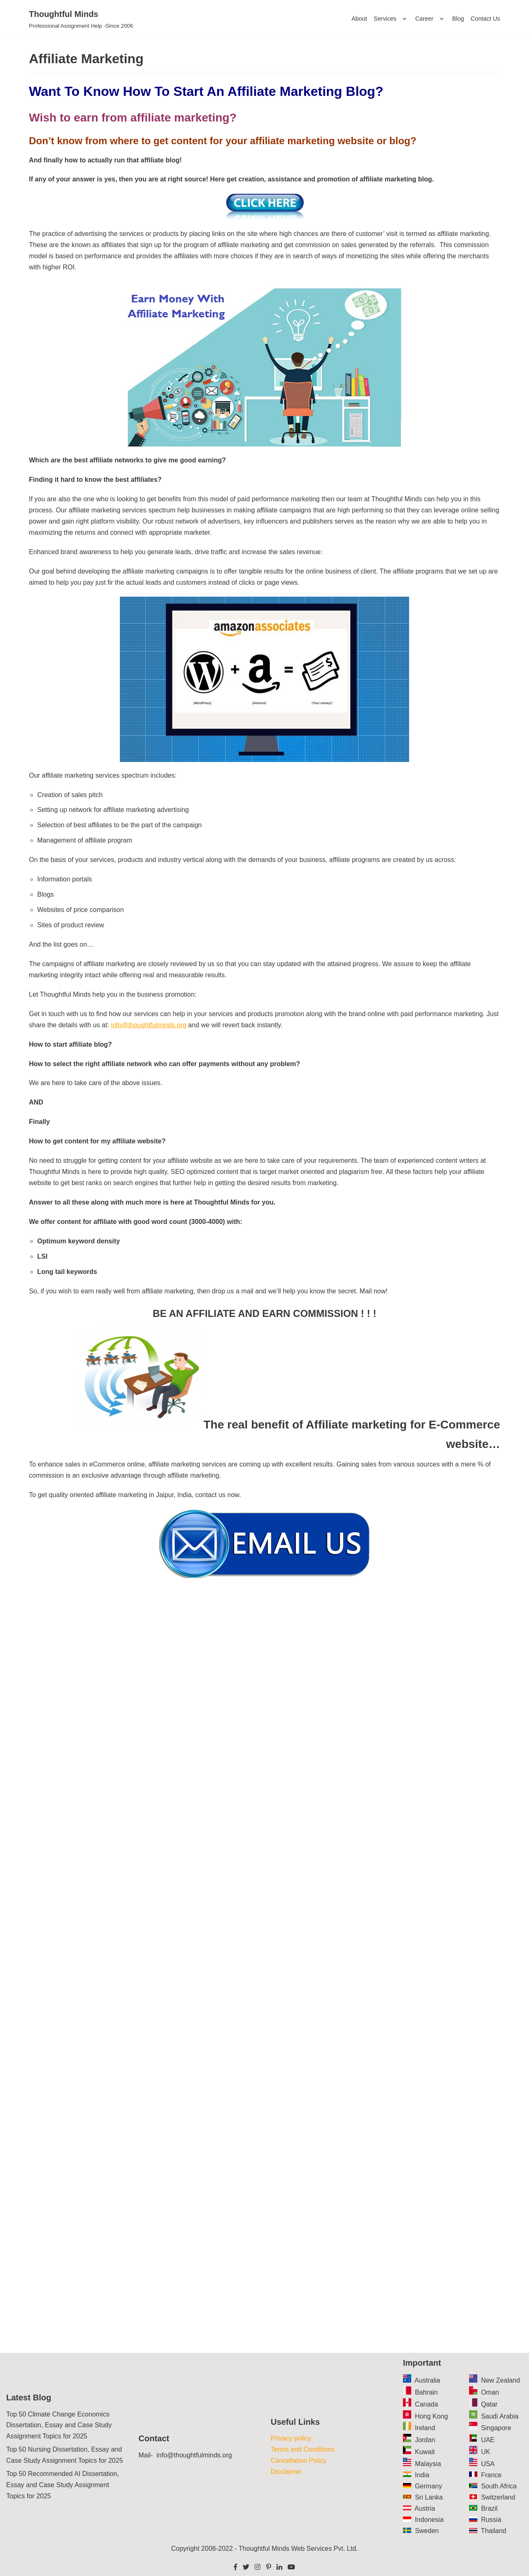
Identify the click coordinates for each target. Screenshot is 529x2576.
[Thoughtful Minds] (81, 19)
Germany (428, 2486)
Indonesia (429, 2519)
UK (485, 2451)
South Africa (499, 2486)
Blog (458, 18)
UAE (488, 2439)
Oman (490, 2392)
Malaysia (428, 2463)
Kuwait (425, 2451)
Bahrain (426, 2392)
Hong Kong (431, 2416)
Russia (491, 2519)
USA (488, 2463)
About (359, 18)
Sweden (427, 2530)
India (422, 2474)
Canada (426, 2404)
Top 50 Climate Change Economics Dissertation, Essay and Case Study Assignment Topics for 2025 (59, 2425)
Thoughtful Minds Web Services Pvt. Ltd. (298, 2548)
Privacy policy (291, 2438)
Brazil (489, 2508)
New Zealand (500, 2380)
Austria (425, 2508)
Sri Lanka (429, 2497)
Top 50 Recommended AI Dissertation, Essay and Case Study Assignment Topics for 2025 (62, 2485)
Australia (427, 2380)
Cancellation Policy (298, 2460)
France (491, 2474)
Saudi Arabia (500, 2416)
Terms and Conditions (303, 2449)
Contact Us (485, 18)
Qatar (489, 2404)
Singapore (496, 2427)
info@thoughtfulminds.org (148, 1024)
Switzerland (498, 2497)
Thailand (493, 2530)
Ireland (425, 2427)
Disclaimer (286, 2471)
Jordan (425, 2439)
